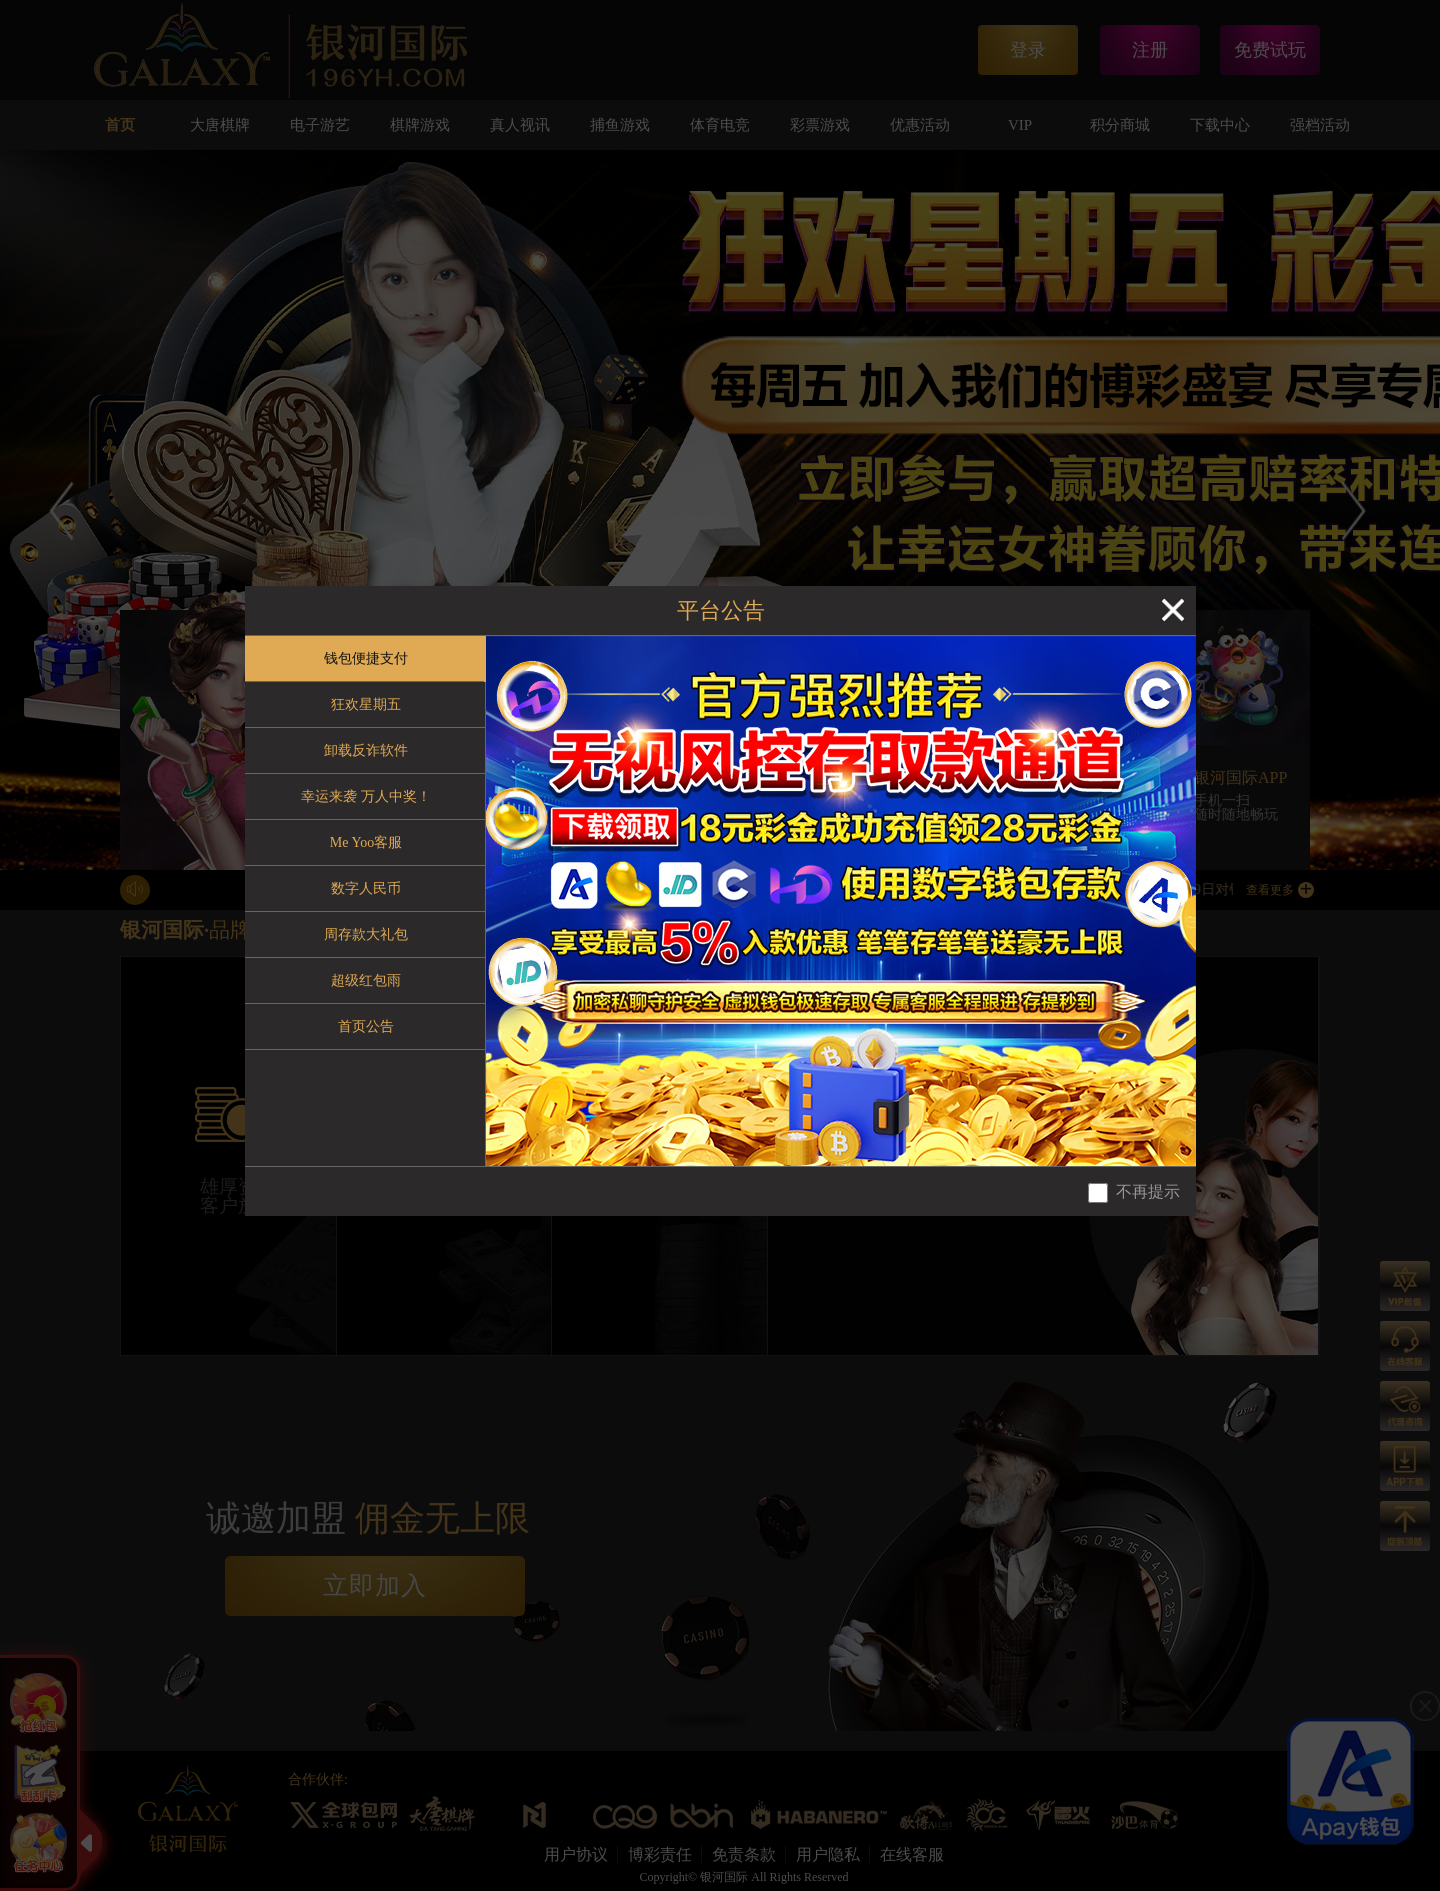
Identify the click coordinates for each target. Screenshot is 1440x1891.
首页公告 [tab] (366, 1026)
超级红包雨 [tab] (366, 980)
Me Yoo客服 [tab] (366, 842)
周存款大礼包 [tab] (366, 934)
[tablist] (365, 901)
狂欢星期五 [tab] (366, 704)
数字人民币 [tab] (366, 888)
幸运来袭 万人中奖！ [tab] (366, 796)
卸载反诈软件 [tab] (366, 750)
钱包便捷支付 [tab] (366, 658)
